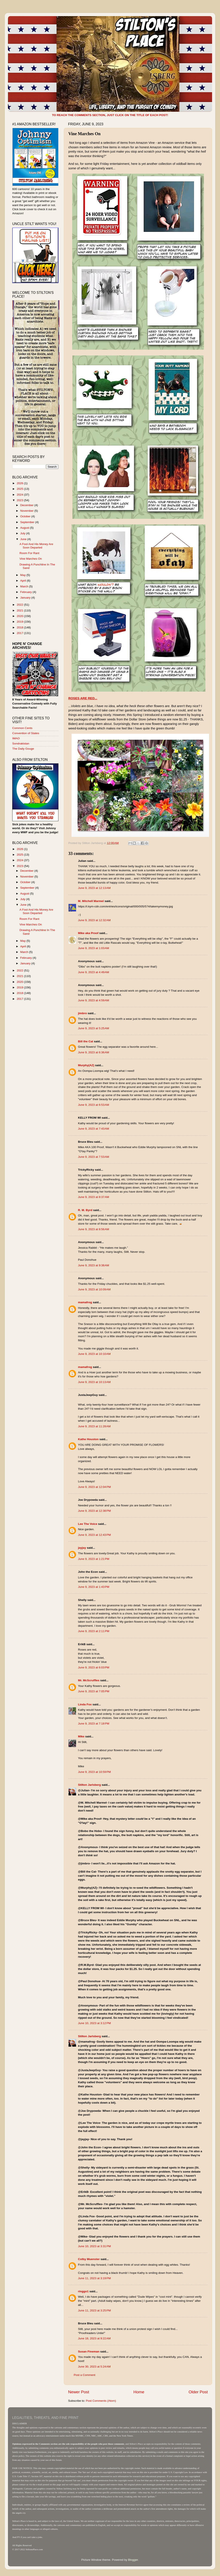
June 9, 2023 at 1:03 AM (93, 948)
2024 (20, 494)
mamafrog (85, 1302)
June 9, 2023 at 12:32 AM (94, 920)
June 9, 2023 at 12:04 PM (94, 1487)
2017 (20, 633)
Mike (81, 1736)
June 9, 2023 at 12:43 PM (94, 1534)
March (24, 586)
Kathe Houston (88, 1439)
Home (138, 2392)
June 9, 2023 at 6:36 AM (93, 1052)
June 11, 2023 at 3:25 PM (94, 2310)
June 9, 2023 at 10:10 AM (94, 1353)
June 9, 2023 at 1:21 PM (93, 1559)
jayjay (82, 1547)
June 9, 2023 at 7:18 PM (93, 1723)
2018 (20, 627)
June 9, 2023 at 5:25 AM (93, 1028)
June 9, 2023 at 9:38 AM (93, 1265)
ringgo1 (83, 2291)
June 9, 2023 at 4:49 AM (93, 972)
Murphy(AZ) (86, 1065)
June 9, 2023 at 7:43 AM (93, 1128)
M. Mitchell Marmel (91, 901)
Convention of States (25, 733)
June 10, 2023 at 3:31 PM (94, 2246)
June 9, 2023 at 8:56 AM (93, 1229)
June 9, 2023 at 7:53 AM (93, 1156)
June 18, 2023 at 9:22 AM (94, 2338)
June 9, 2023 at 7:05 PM (93, 1691)
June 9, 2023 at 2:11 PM (93, 1631)
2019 (20, 621)
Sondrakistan (20, 743)
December (27, 505)
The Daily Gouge (23, 748)
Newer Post (78, 2392)
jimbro (82, 1013)
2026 (20, 483)
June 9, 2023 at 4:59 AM (93, 1000)
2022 (20, 604)
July (23, 533)
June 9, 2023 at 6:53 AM (93, 1104)
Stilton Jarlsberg (89, 1784)
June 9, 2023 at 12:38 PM (94, 1510)
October (25, 516)
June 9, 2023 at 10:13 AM (94, 1382)
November (27, 510)
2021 (20, 610)
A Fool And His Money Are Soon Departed (36, 545)
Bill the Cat (85, 1041)
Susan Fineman (88, 2351)
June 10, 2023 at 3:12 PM (94, 2023)
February (26, 592)
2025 (20, 488)
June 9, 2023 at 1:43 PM (93, 1586)
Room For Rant (29, 553)
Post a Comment (84, 2375)
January (25, 597)
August (25, 527)
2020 (20, 616)
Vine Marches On (31, 558)
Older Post (198, 2392)
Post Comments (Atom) (101, 2400)
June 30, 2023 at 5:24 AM (94, 2366)
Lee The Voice (87, 1523)
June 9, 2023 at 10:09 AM (94, 1289)
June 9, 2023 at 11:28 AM (94, 1426)
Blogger (133, 2559)
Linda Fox (85, 1704)
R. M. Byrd (85, 1210)
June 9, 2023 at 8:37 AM (93, 1197)
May (23, 575)
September (27, 522)
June (23, 539)
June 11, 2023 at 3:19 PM (94, 2278)
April (23, 580)
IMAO (16, 738)
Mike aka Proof (88, 933)
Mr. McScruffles (88, 1680)
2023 (20, 500)
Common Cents (22, 728)
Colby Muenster (89, 2259)
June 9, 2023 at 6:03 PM (93, 1667)
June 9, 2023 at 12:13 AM (94, 888)
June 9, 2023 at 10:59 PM (94, 1771)
